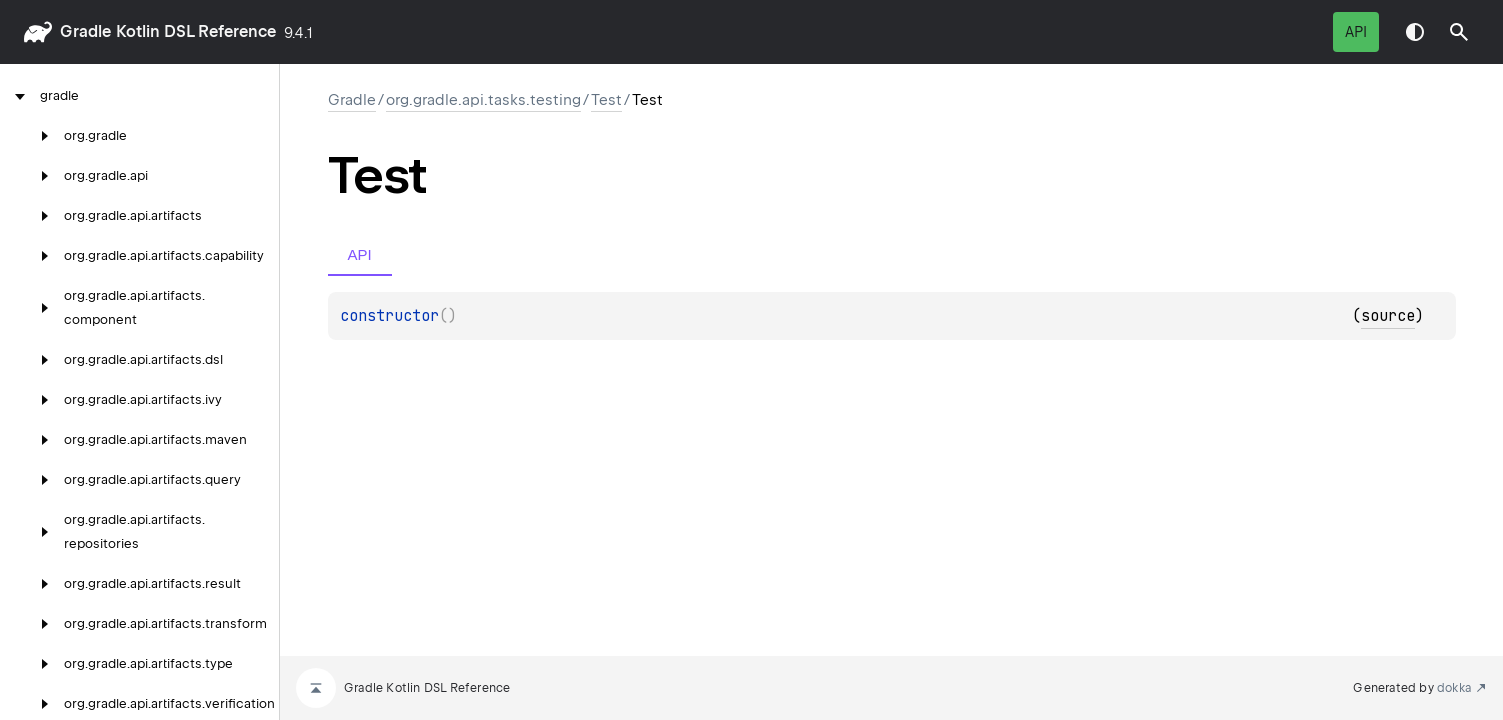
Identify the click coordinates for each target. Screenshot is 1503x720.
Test (606, 100)
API (1356, 32)
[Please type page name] (1459, 32)
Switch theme (1415, 32)
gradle (85, 31)
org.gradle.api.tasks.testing (483, 100)
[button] (1459, 32)
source (1388, 316)
